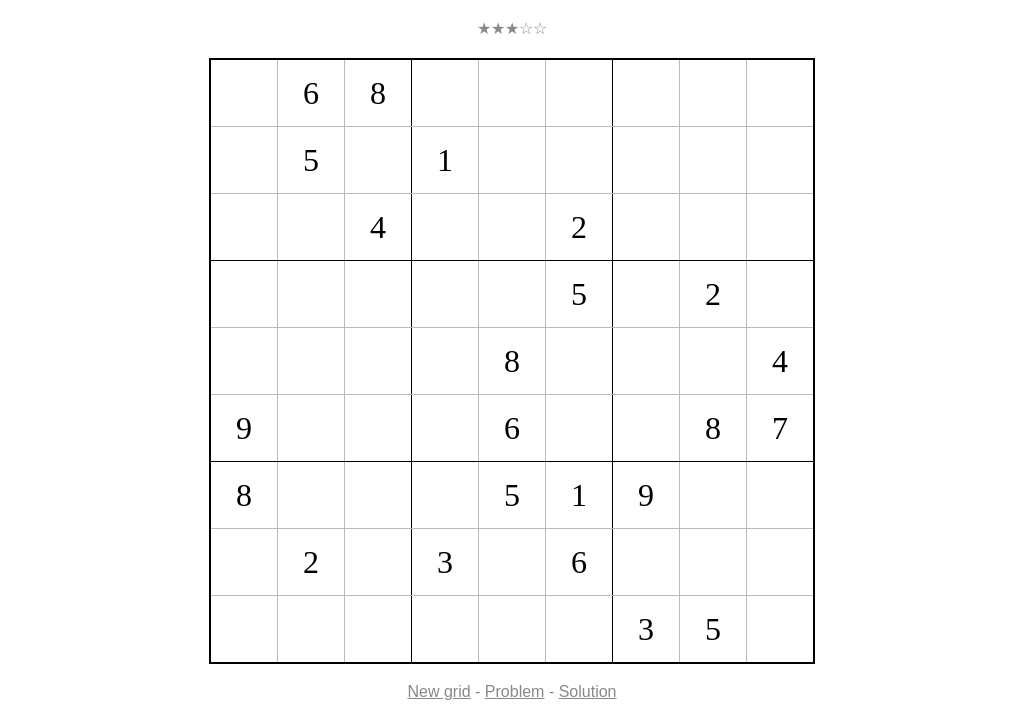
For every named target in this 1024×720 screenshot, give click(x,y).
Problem (515, 691)
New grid (439, 691)
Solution (588, 691)
